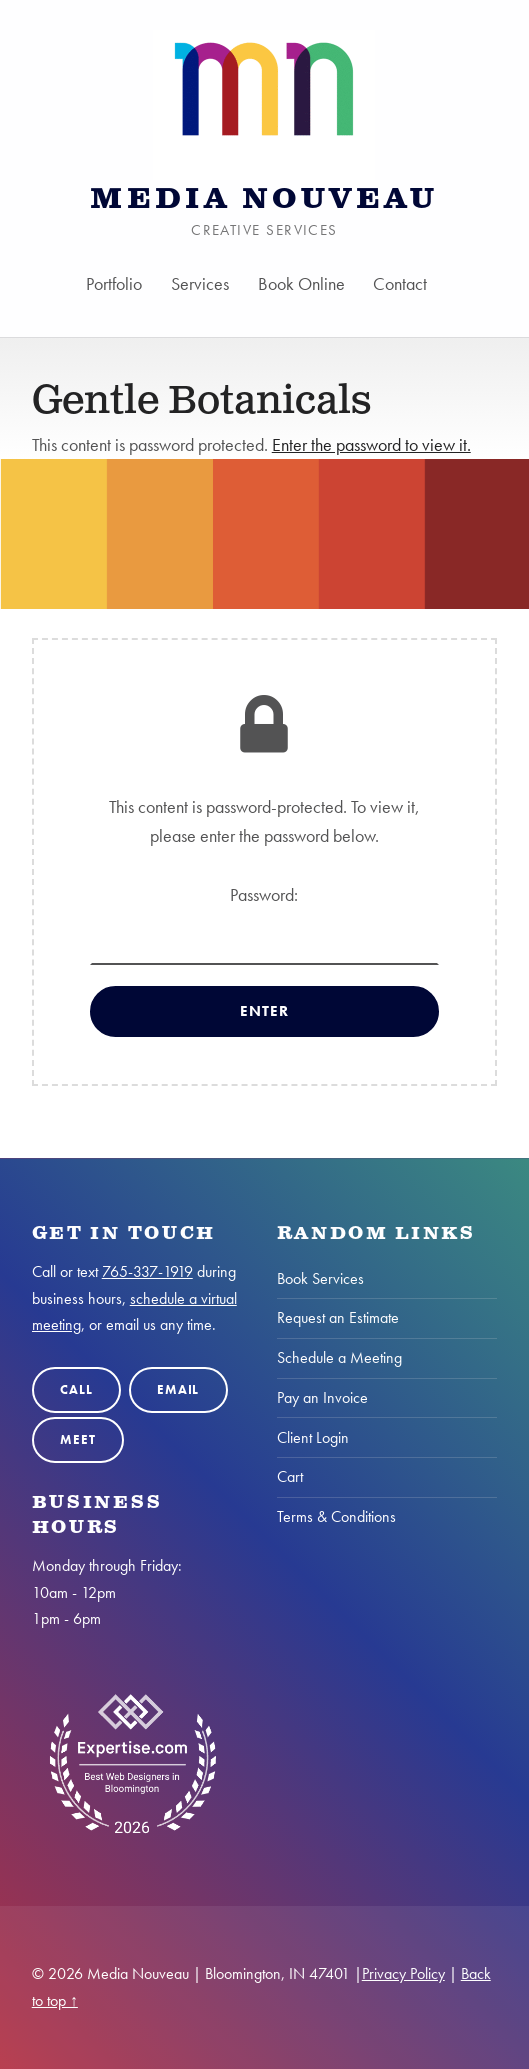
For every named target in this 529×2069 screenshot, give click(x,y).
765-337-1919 (147, 1271)
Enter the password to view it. (371, 444)
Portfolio (114, 283)
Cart (290, 1476)
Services (200, 283)
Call (76, 1389)
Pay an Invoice (322, 1397)
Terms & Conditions (336, 1516)
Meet (77, 1439)
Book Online (301, 283)
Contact (401, 283)
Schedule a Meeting (339, 1357)
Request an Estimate (338, 1317)
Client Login (313, 1437)
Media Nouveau (264, 199)
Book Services (320, 1278)
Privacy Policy (403, 1973)
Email (178, 1389)
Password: (265, 924)
